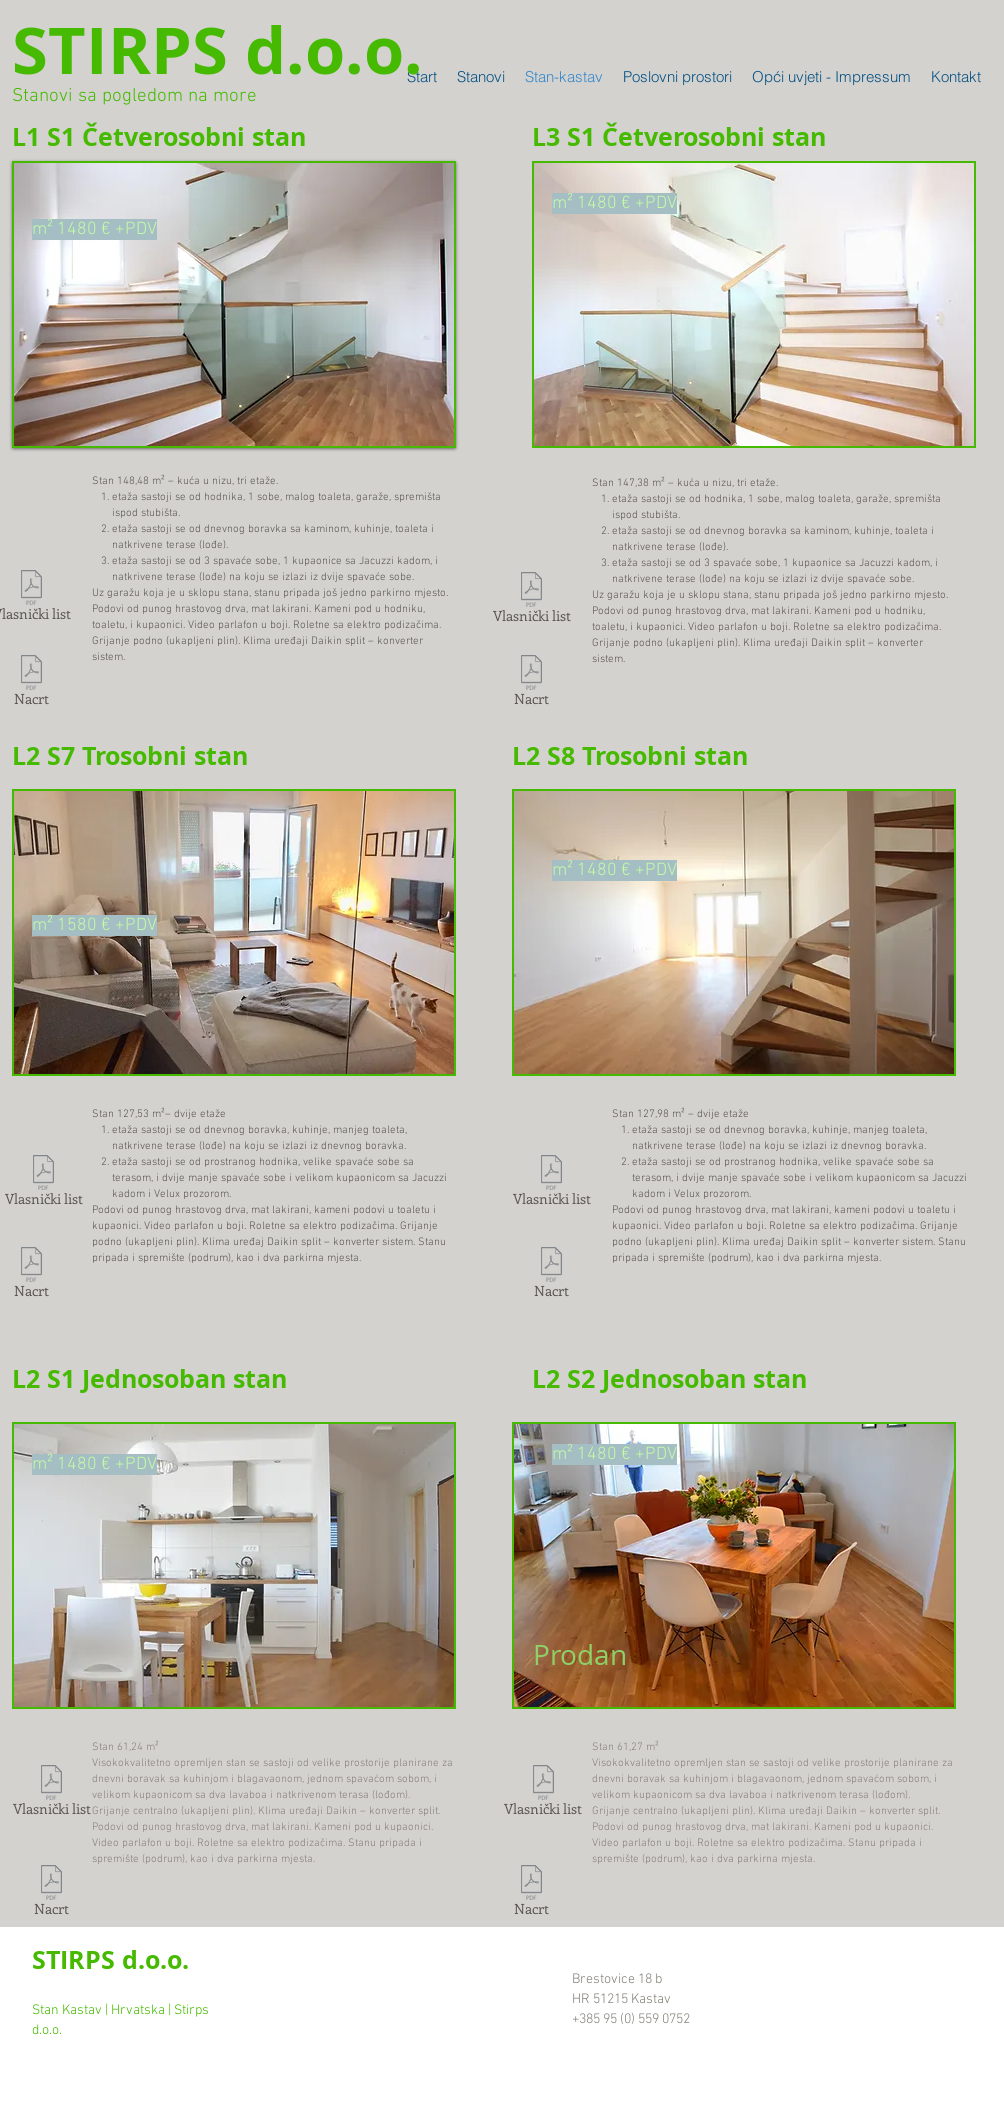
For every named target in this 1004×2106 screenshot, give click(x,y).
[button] (234, 304)
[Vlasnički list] (531, 601)
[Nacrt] (531, 684)
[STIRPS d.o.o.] (217, 49)
